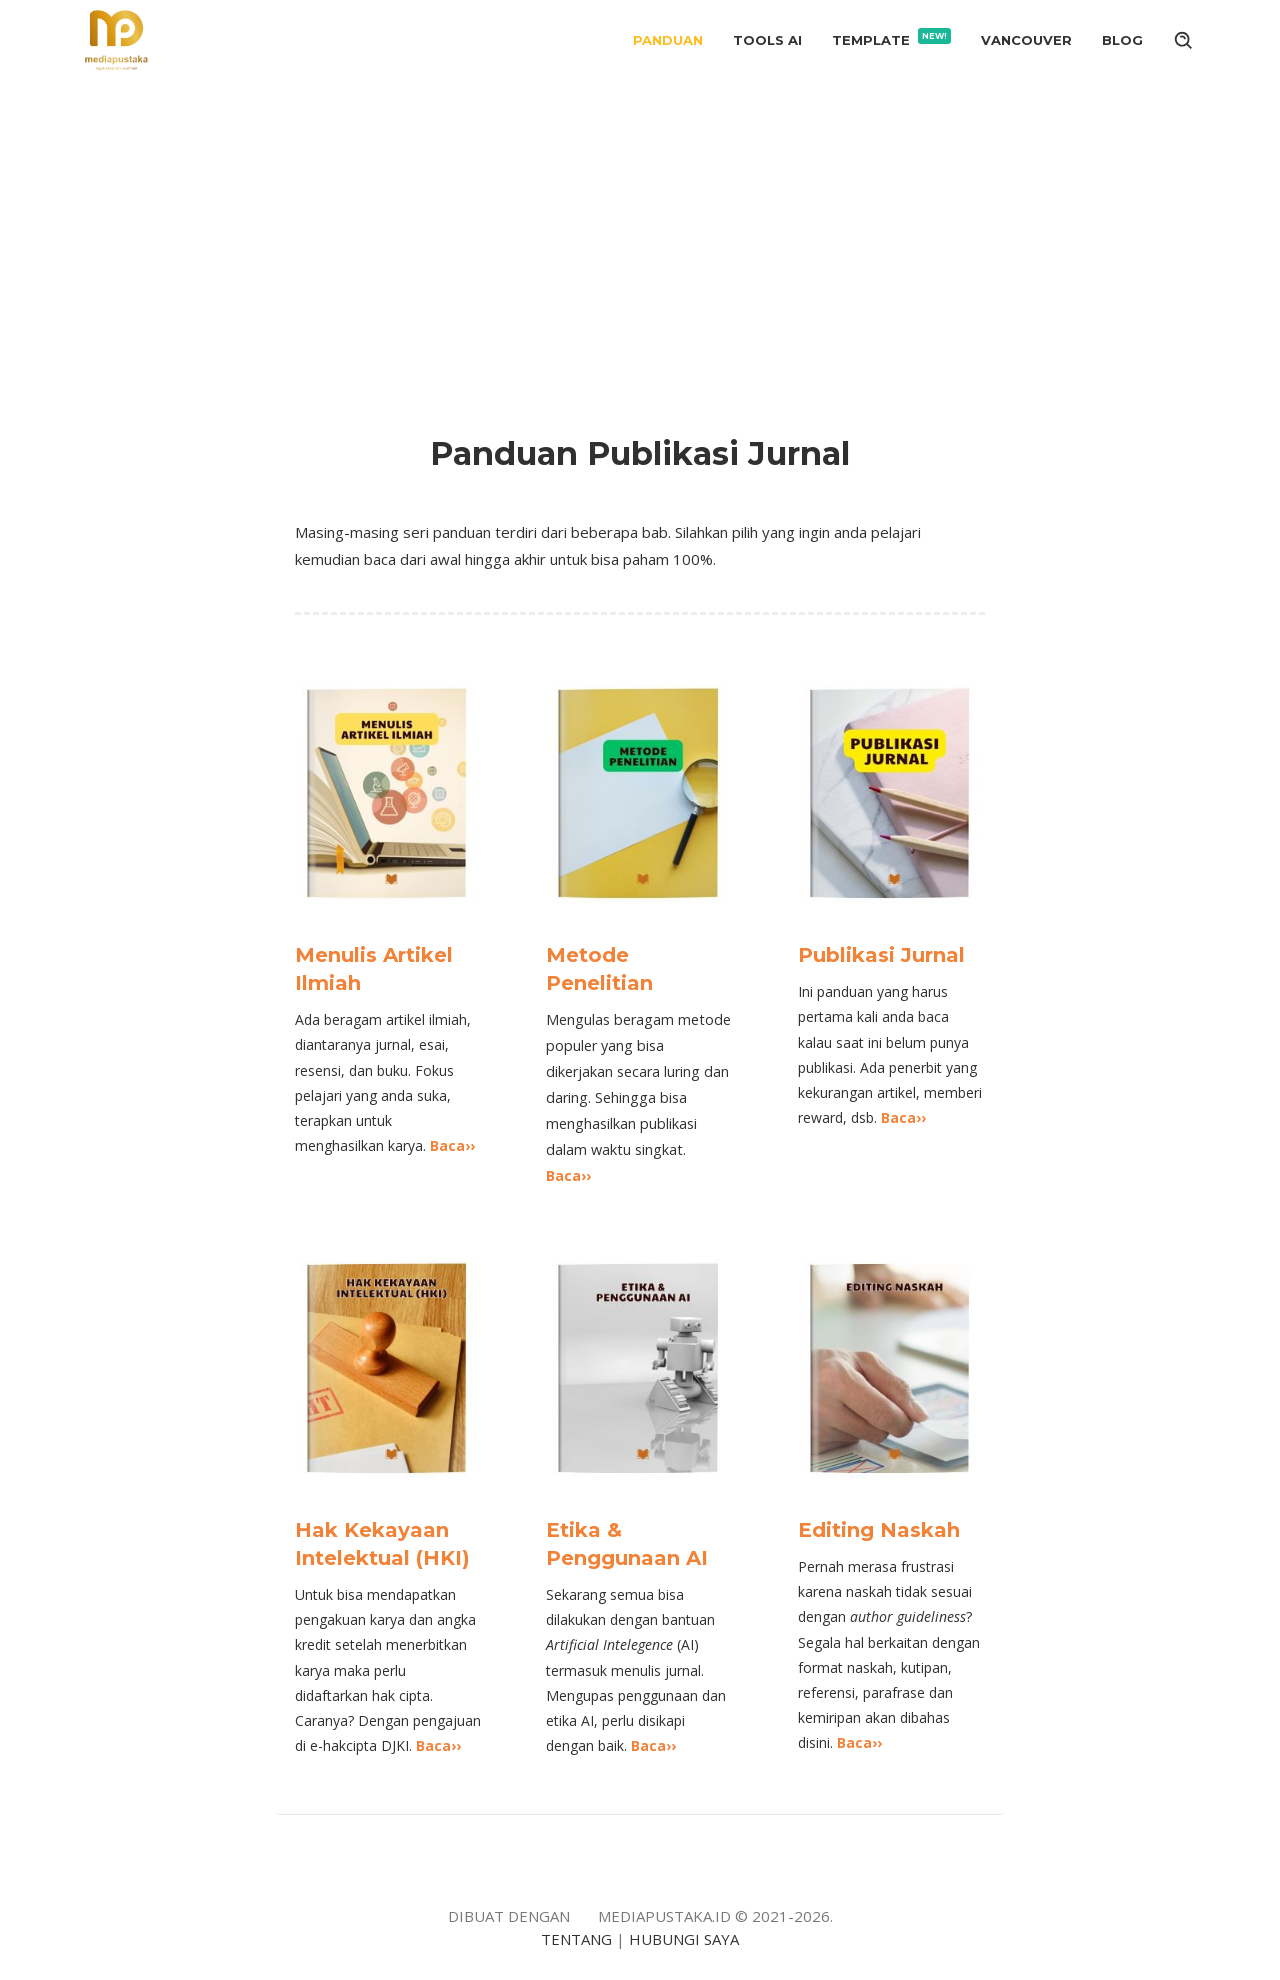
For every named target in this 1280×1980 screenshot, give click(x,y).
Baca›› (452, 1145)
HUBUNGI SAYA (684, 1939)
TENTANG (576, 1939)
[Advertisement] (640, 232)
